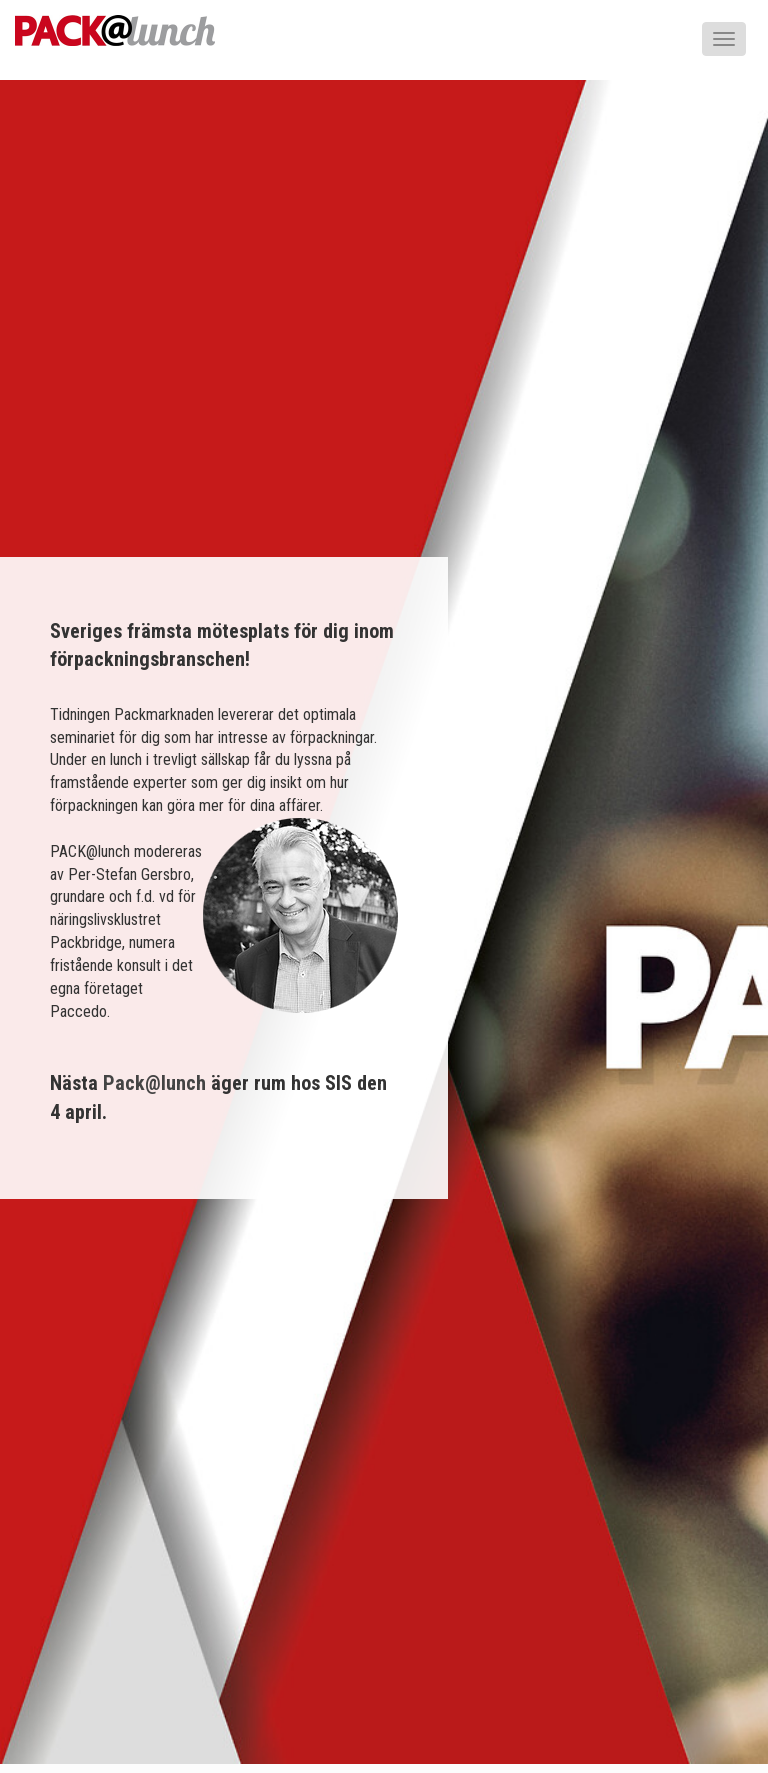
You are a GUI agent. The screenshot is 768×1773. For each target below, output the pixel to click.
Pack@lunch (154, 1083)
